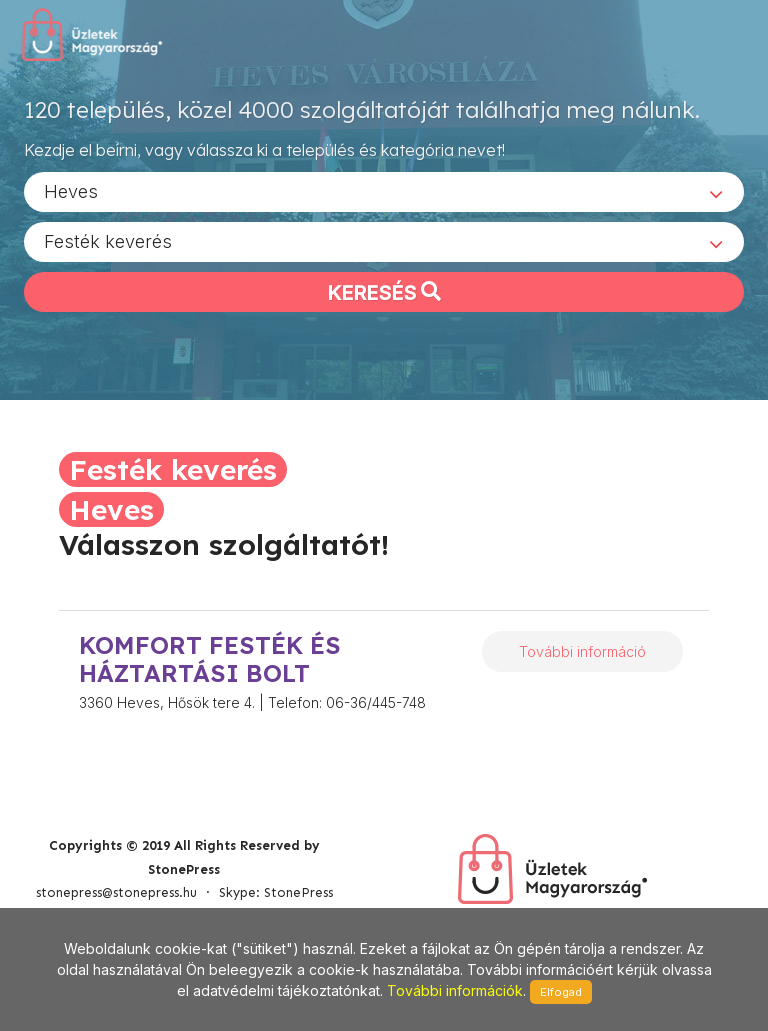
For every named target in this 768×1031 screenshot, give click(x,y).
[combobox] (384, 191)
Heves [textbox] (71, 190)
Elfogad (561, 992)
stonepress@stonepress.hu (116, 892)
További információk (455, 990)
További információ (582, 651)
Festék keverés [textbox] (108, 240)
